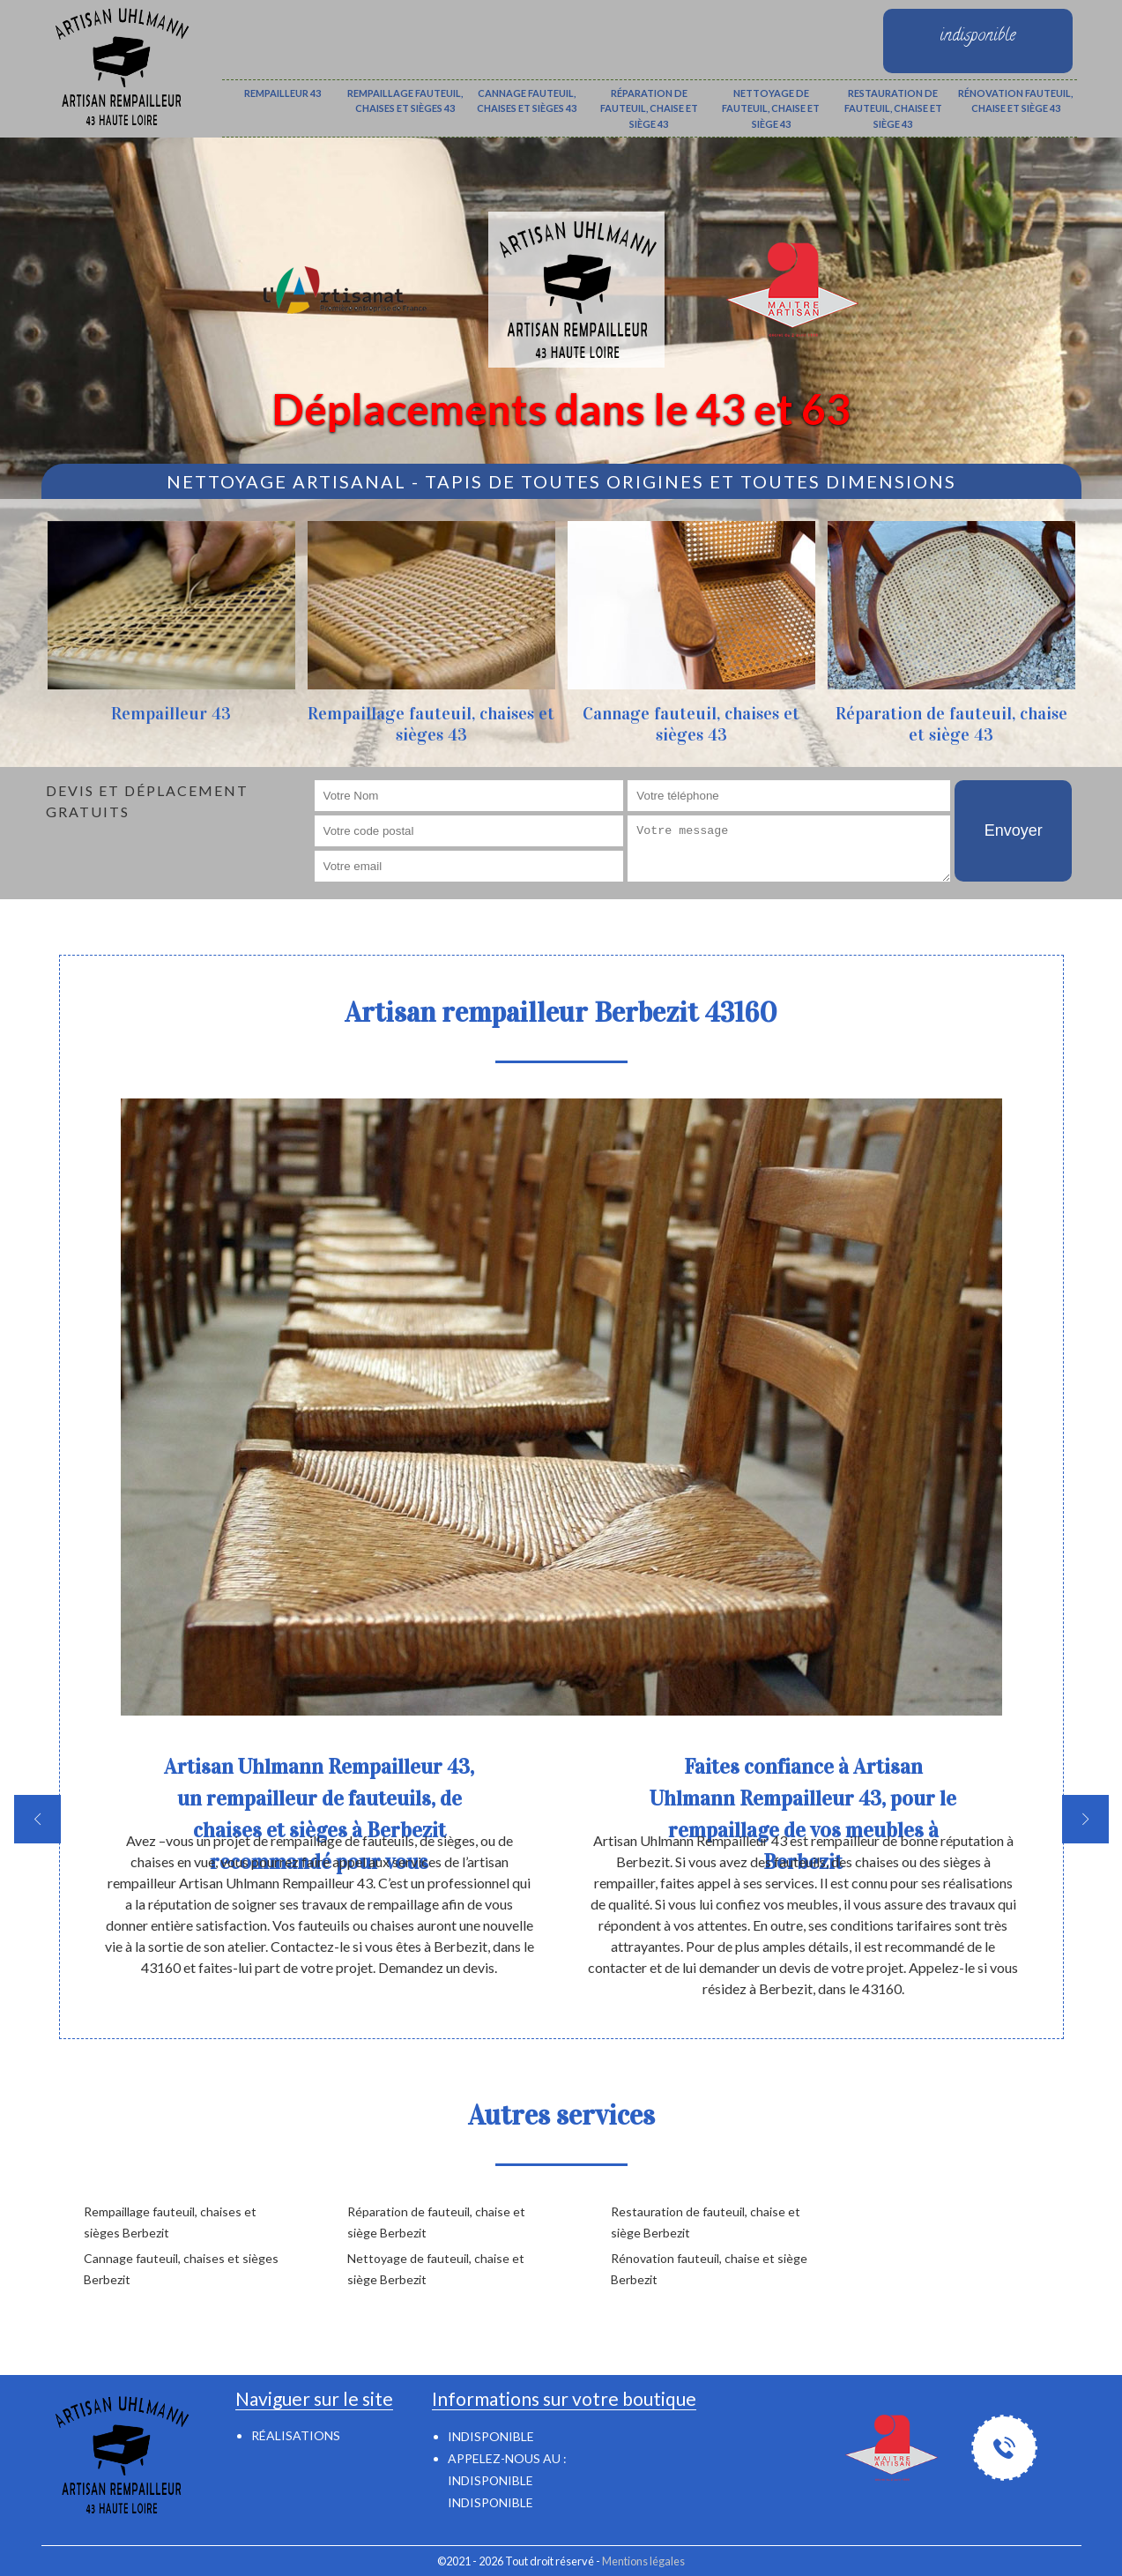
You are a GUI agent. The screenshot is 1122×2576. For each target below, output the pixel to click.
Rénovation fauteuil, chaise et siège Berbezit (709, 2269)
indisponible (490, 2480)
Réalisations (295, 2435)
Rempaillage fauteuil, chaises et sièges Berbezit (170, 2222)
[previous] (37, 1819)
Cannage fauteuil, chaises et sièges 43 (526, 101)
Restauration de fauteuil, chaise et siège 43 (893, 108)
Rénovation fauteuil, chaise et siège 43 (1015, 101)
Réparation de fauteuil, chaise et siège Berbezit (436, 2222)
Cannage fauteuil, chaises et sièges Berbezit (181, 2269)
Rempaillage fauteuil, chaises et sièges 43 (405, 101)
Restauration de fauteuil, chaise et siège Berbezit (705, 2222)
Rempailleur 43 (282, 93)
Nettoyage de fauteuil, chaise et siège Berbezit (435, 2269)
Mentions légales (643, 2561)
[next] (1085, 1819)
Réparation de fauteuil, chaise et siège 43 (649, 108)
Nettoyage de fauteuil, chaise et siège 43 (771, 108)
